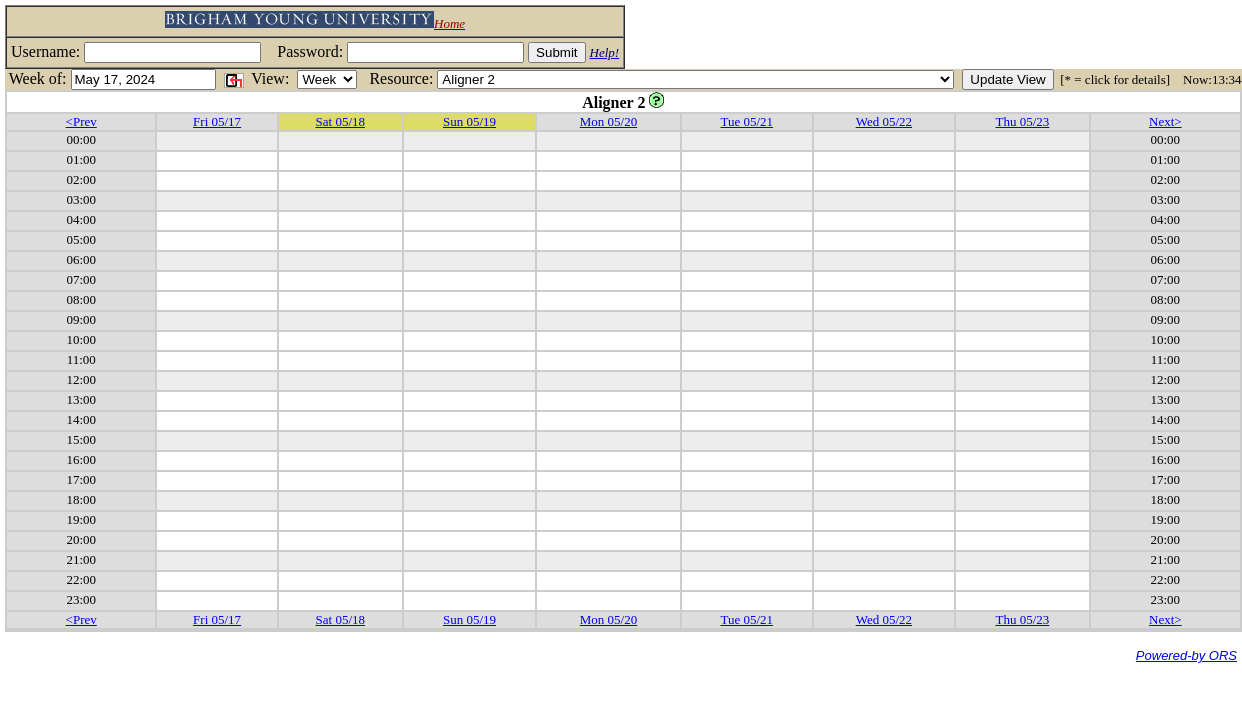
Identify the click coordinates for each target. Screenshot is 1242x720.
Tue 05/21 (746, 121)
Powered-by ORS (1186, 655)
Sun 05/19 (469, 121)
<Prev (81, 121)
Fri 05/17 (217, 121)
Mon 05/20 (608, 121)
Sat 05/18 (340, 121)
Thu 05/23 (1022, 121)
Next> (1165, 121)
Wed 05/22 (884, 121)
